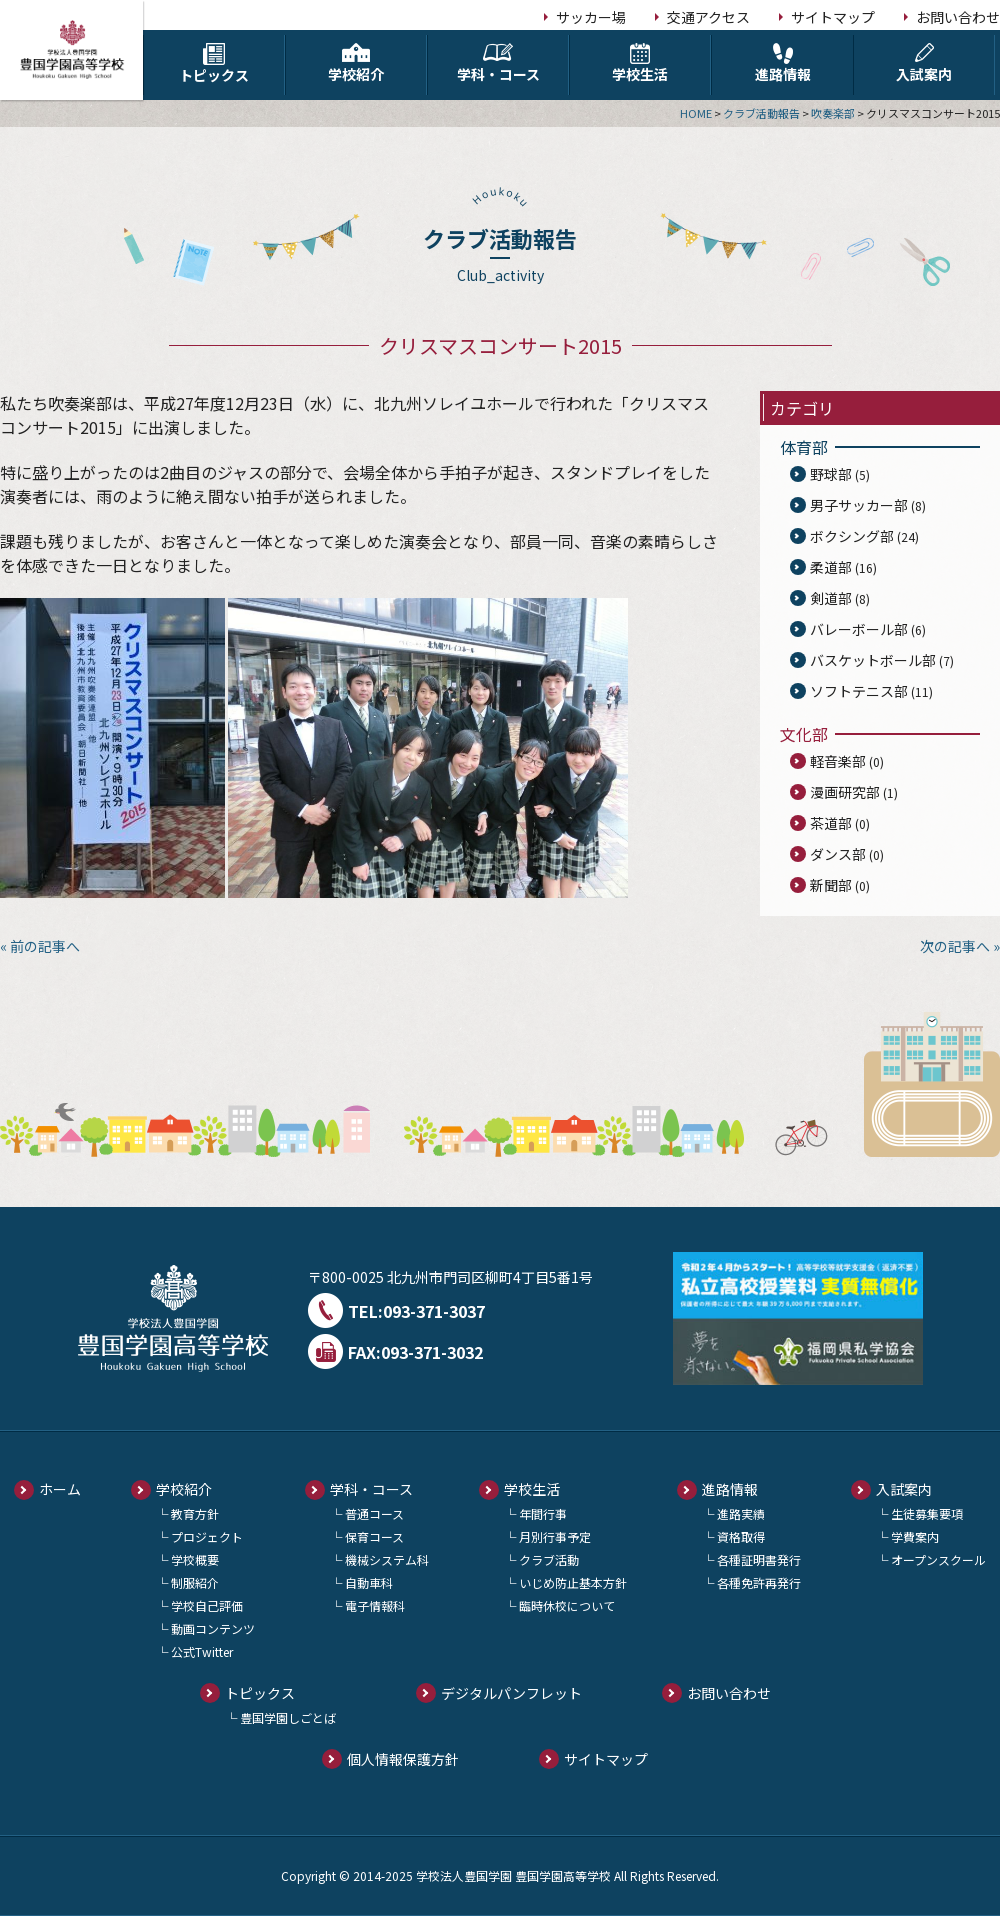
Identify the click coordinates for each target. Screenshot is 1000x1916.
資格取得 (741, 1536)
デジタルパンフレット (511, 1693)
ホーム (60, 1489)
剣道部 (831, 598)
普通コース (374, 1513)
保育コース (374, 1536)
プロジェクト (207, 1536)
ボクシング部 (852, 536)
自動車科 (369, 1582)
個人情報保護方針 (403, 1759)
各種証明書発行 (759, 1559)
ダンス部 (838, 854)
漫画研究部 (845, 792)
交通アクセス (708, 17)
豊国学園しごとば (288, 1717)
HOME (696, 113)
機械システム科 (387, 1559)
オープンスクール (938, 1559)
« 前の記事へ (40, 946)
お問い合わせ (958, 17)
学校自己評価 (207, 1605)
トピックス (214, 64)
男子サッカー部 (859, 505)
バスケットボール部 (873, 660)
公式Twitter (202, 1651)
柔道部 (831, 567)
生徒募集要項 (927, 1513)
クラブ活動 (549, 1559)
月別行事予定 (555, 1536)
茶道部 (831, 823)
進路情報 (782, 63)
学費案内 (915, 1536)
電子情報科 (375, 1605)
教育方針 (195, 1513)
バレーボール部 (859, 629)
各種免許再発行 (759, 1582)
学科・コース (498, 63)
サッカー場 (591, 17)
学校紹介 (356, 63)
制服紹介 (195, 1582)
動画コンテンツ (213, 1628)
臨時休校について (567, 1605)
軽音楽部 (838, 761)
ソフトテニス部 (859, 691)
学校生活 (640, 63)
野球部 (831, 474)
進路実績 (741, 1513)
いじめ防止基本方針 (573, 1582)
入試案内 (924, 63)
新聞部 (831, 885)
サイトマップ (833, 17)
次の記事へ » (960, 946)
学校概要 (195, 1559)
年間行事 (543, 1513)
